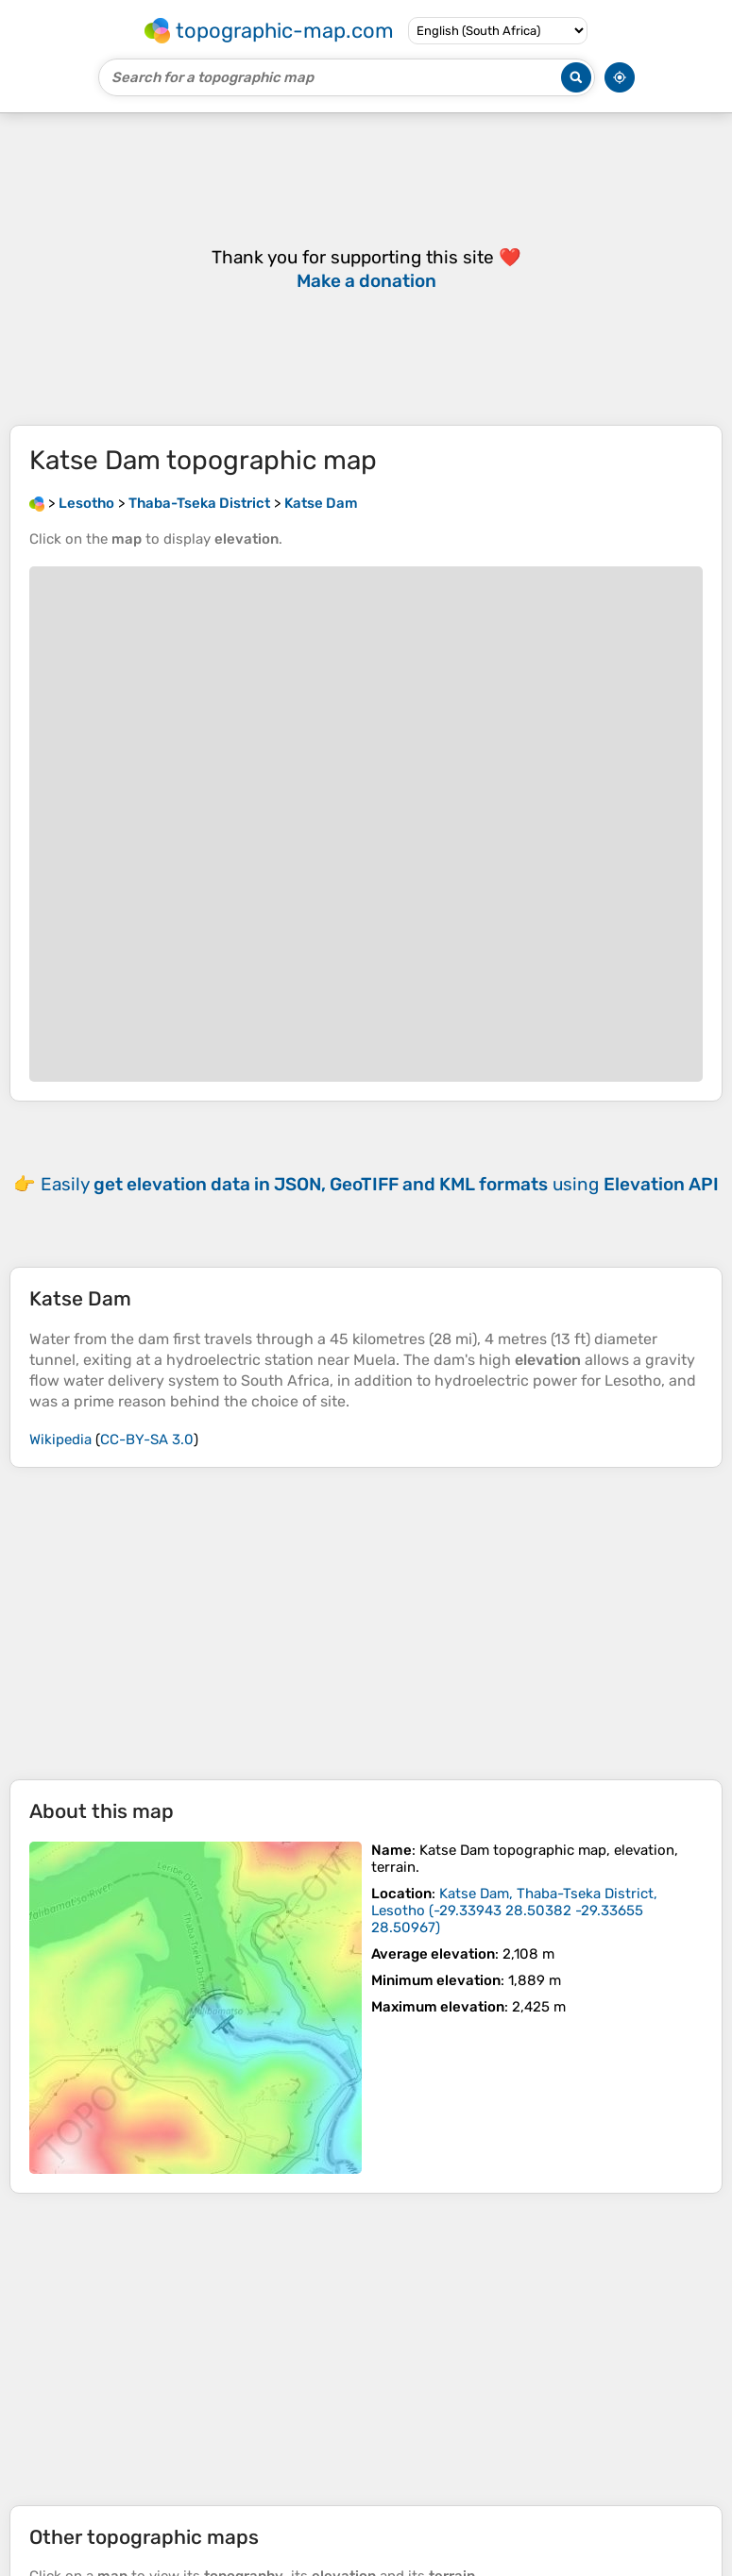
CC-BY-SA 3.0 (147, 1439)
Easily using (380, 1184)
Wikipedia (60, 1439)
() (514, 1910)
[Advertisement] (366, 1623)
